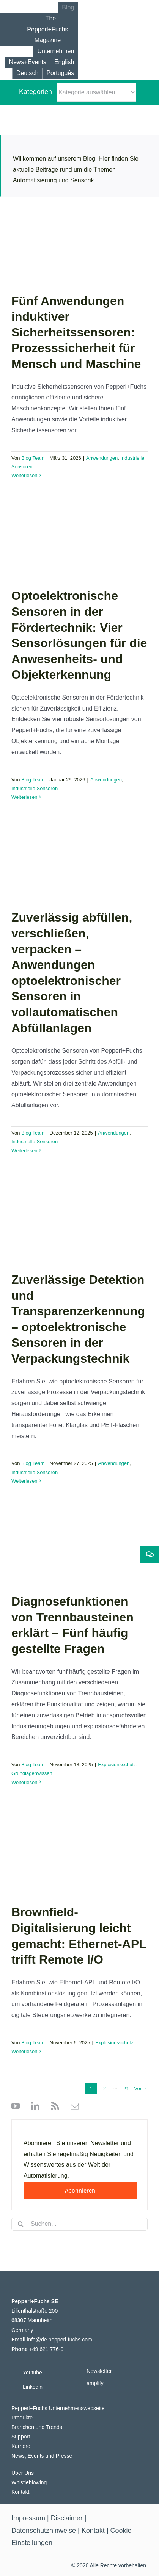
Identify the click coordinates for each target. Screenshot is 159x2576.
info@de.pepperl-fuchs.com (59, 2340)
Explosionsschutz (117, 1764)
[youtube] (15, 2106)
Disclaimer (67, 2518)
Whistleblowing (29, 2482)
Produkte (22, 2418)
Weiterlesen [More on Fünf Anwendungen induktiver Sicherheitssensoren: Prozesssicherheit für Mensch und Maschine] (24, 475)
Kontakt (20, 2492)
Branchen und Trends (36, 2427)
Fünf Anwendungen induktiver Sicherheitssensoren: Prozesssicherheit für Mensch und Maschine (76, 332)
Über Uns (22, 2473)
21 (126, 2088)
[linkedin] (33, 2106)
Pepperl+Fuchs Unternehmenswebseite (58, 2408)
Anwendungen (102, 458)
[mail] (73, 2106)
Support (20, 2437)
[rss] (53, 2106)
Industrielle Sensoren (34, 788)
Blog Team (32, 458)
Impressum (28, 2518)
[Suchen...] (79, 2224)
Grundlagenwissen (31, 1773)
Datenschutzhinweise (43, 2530)
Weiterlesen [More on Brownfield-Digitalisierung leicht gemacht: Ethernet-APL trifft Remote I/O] (24, 2051)
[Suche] (20, 2223)
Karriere (20, 2446)
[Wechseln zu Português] (60, 73)
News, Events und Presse (41, 2456)
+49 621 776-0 (46, 2349)
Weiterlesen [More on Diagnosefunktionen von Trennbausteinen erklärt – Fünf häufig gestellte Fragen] (24, 1782)
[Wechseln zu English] (64, 62)
